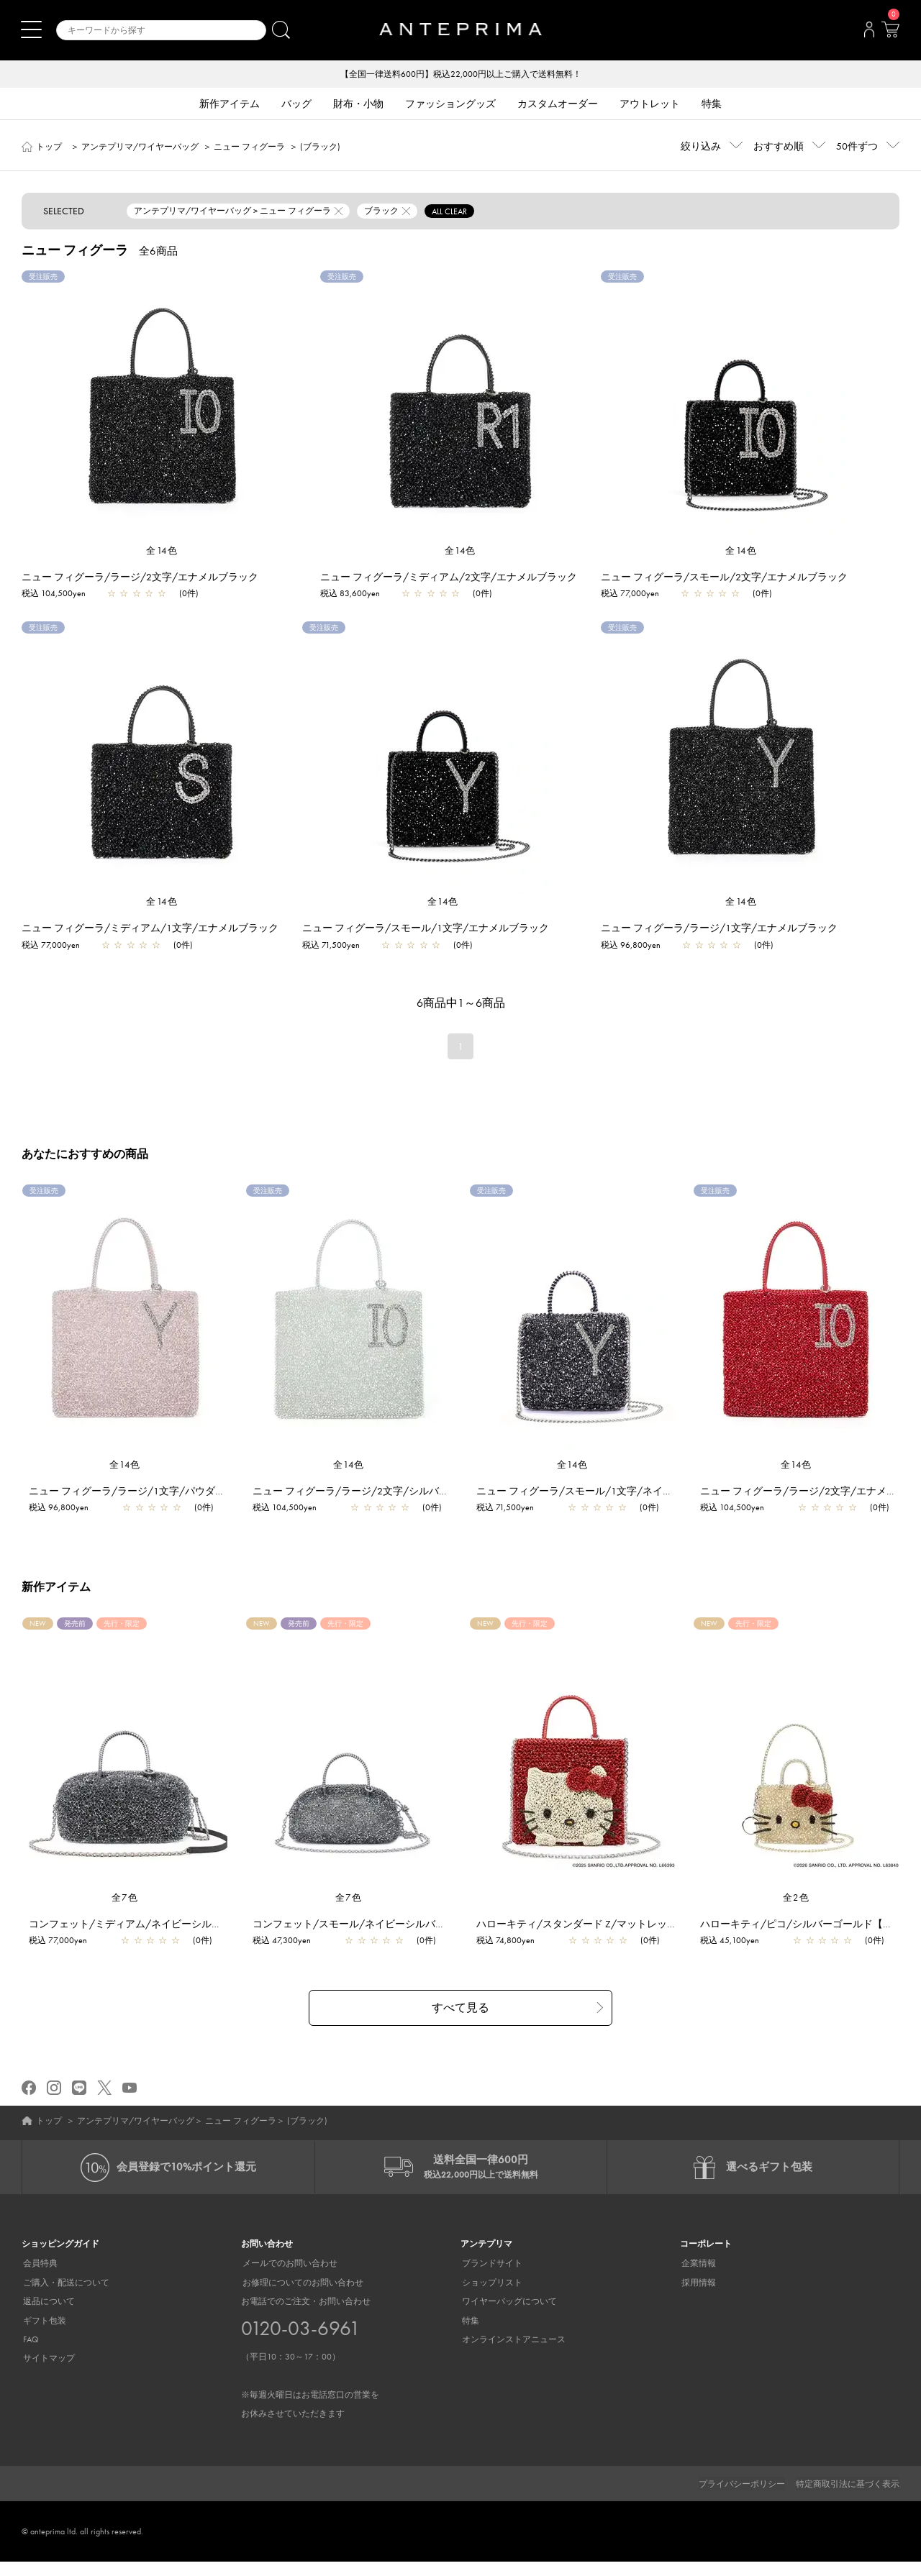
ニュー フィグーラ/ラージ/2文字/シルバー (351, 1490)
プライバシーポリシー (742, 2498)
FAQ (29, 2354)
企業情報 (697, 2278)
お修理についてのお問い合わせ (301, 2297)
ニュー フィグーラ (249, 147)
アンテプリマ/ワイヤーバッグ (140, 147)
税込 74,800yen (506, 1954)
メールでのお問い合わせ (288, 2278)
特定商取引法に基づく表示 (847, 2498)
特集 (469, 2335)
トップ (49, 147)
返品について (47, 2316)
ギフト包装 (43, 2335)
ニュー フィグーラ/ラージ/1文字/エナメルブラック (719, 928)
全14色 (162, 551)
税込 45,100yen (730, 1954)
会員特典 (39, 2278)
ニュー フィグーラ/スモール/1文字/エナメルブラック (425, 928)
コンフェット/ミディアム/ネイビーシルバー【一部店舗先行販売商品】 (191, 1937)
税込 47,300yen (282, 1954)
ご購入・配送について (65, 2297)
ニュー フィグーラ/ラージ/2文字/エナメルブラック (140, 577)
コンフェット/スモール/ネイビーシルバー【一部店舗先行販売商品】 (410, 1937)
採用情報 (697, 2297)
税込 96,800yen (631, 945)
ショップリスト (490, 2297)
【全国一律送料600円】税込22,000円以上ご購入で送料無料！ (460, 75)
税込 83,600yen (350, 594)
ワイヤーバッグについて (507, 2316)
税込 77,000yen (630, 594)
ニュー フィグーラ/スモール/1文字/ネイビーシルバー (600, 1490)
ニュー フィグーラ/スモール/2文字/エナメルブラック (724, 577)
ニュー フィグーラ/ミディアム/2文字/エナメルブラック (448, 577)
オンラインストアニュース (512, 2354)
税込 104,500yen (54, 594)
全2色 (796, 1911)
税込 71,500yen (331, 945)
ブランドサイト (490, 2278)
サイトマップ (47, 2373)
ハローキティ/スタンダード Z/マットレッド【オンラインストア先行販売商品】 (658, 1937)
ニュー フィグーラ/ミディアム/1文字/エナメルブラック (150, 928)
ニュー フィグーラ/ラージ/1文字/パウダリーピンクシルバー (168, 1490)
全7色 (125, 1911)
